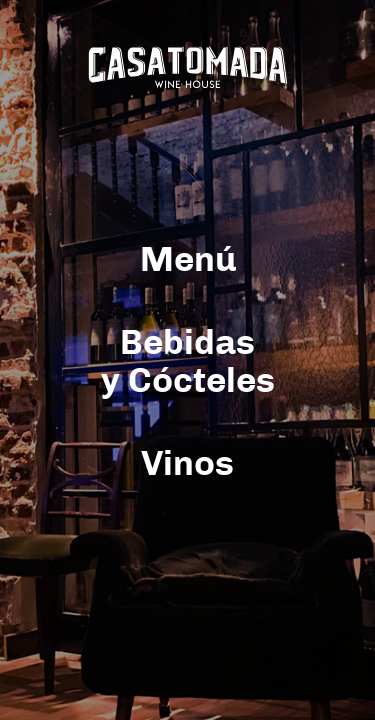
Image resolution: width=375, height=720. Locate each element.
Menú (188, 260)
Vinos (187, 464)
